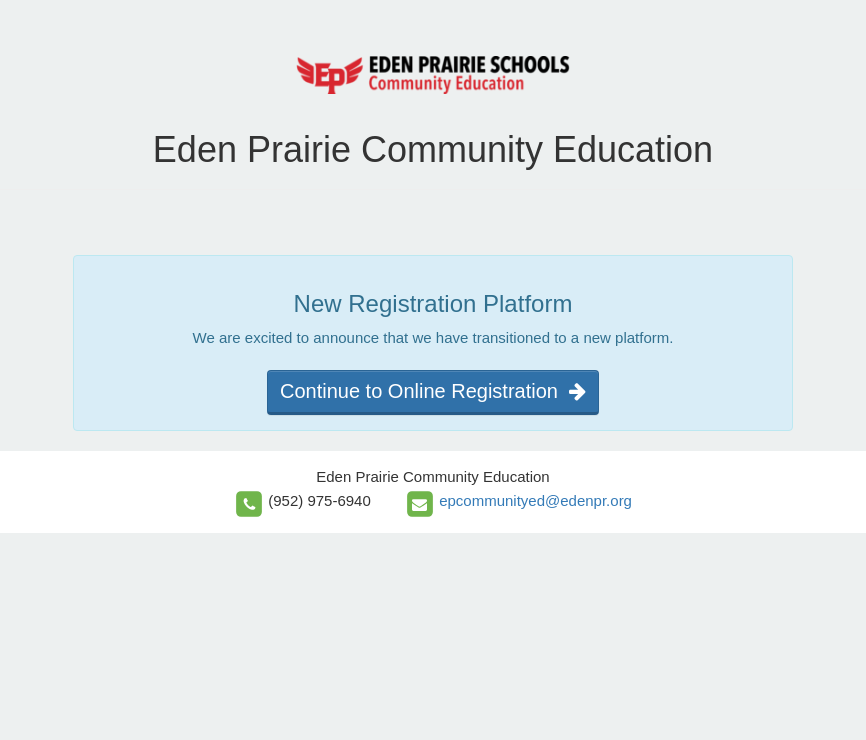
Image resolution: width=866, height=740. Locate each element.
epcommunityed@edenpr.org (535, 500)
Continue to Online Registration (433, 391)
